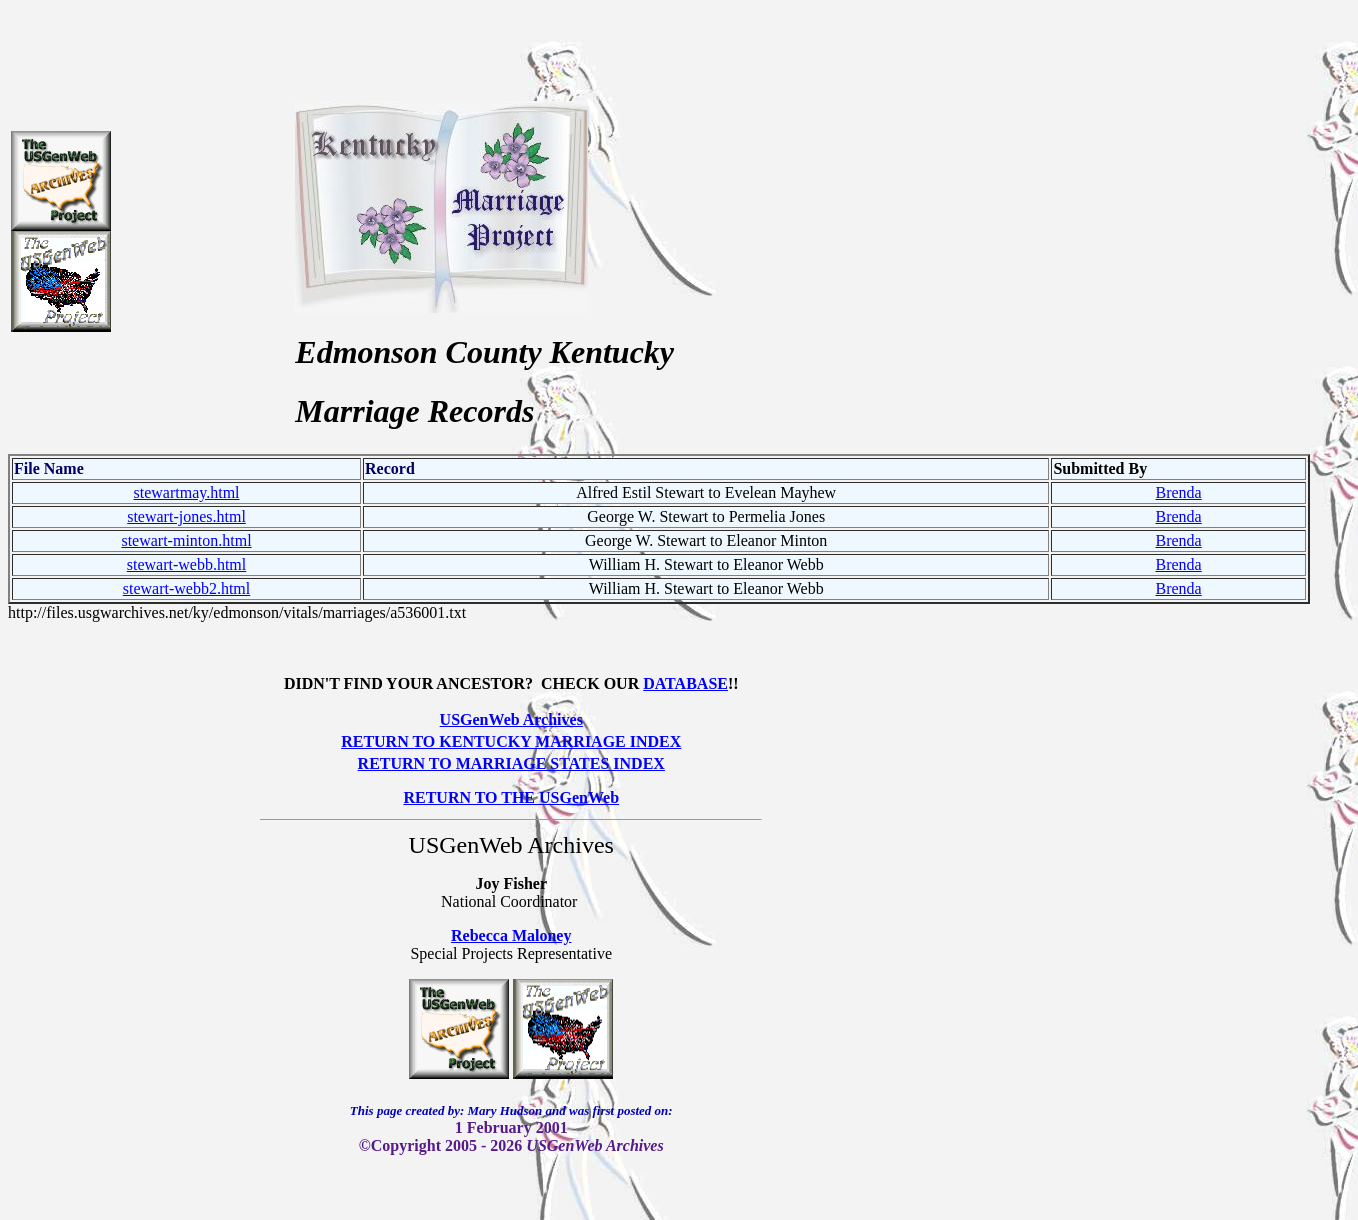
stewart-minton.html (186, 540)
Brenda (1178, 492)
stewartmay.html (186, 492)
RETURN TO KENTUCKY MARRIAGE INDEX (511, 741)
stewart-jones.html (186, 516)
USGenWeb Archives (511, 719)
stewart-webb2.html (187, 588)
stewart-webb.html (187, 564)
